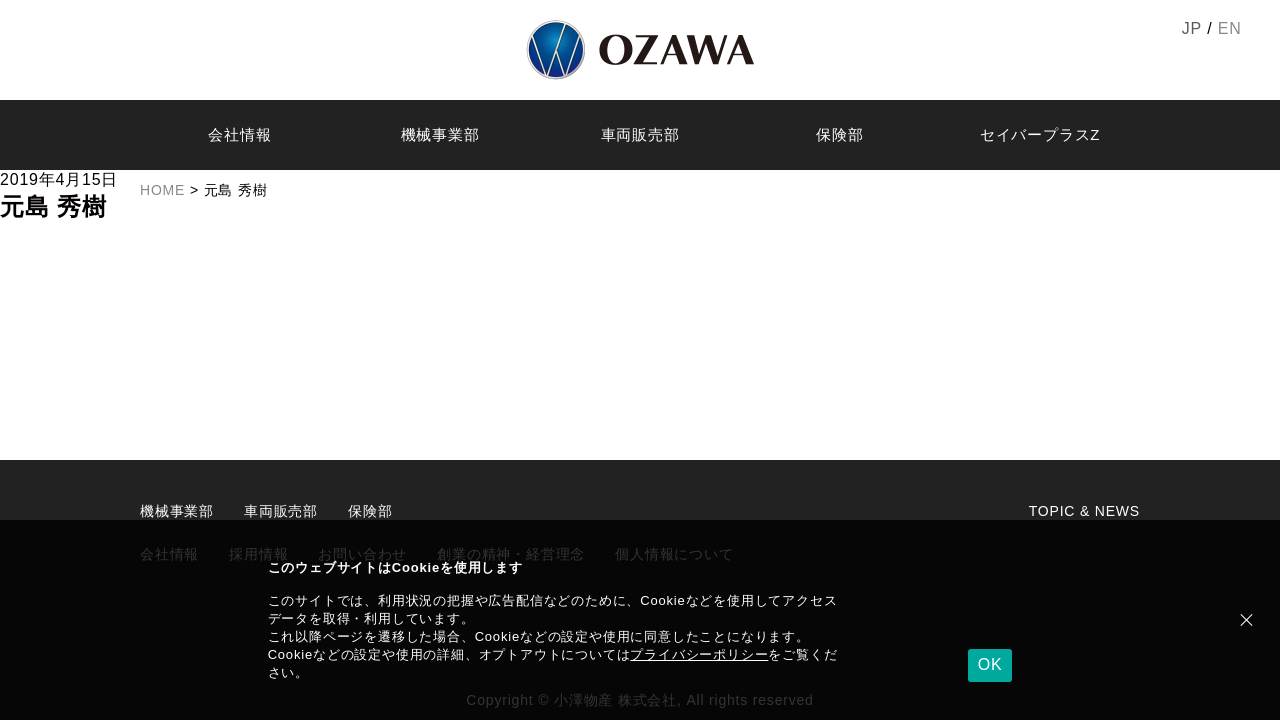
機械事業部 (440, 134)
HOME (162, 190)
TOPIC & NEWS (1084, 511)
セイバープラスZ (1040, 134)
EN (1230, 28)
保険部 (839, 134)
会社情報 (239, 134)
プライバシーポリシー (699, 654)
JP (1192, 28)
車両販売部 (640, 134)
